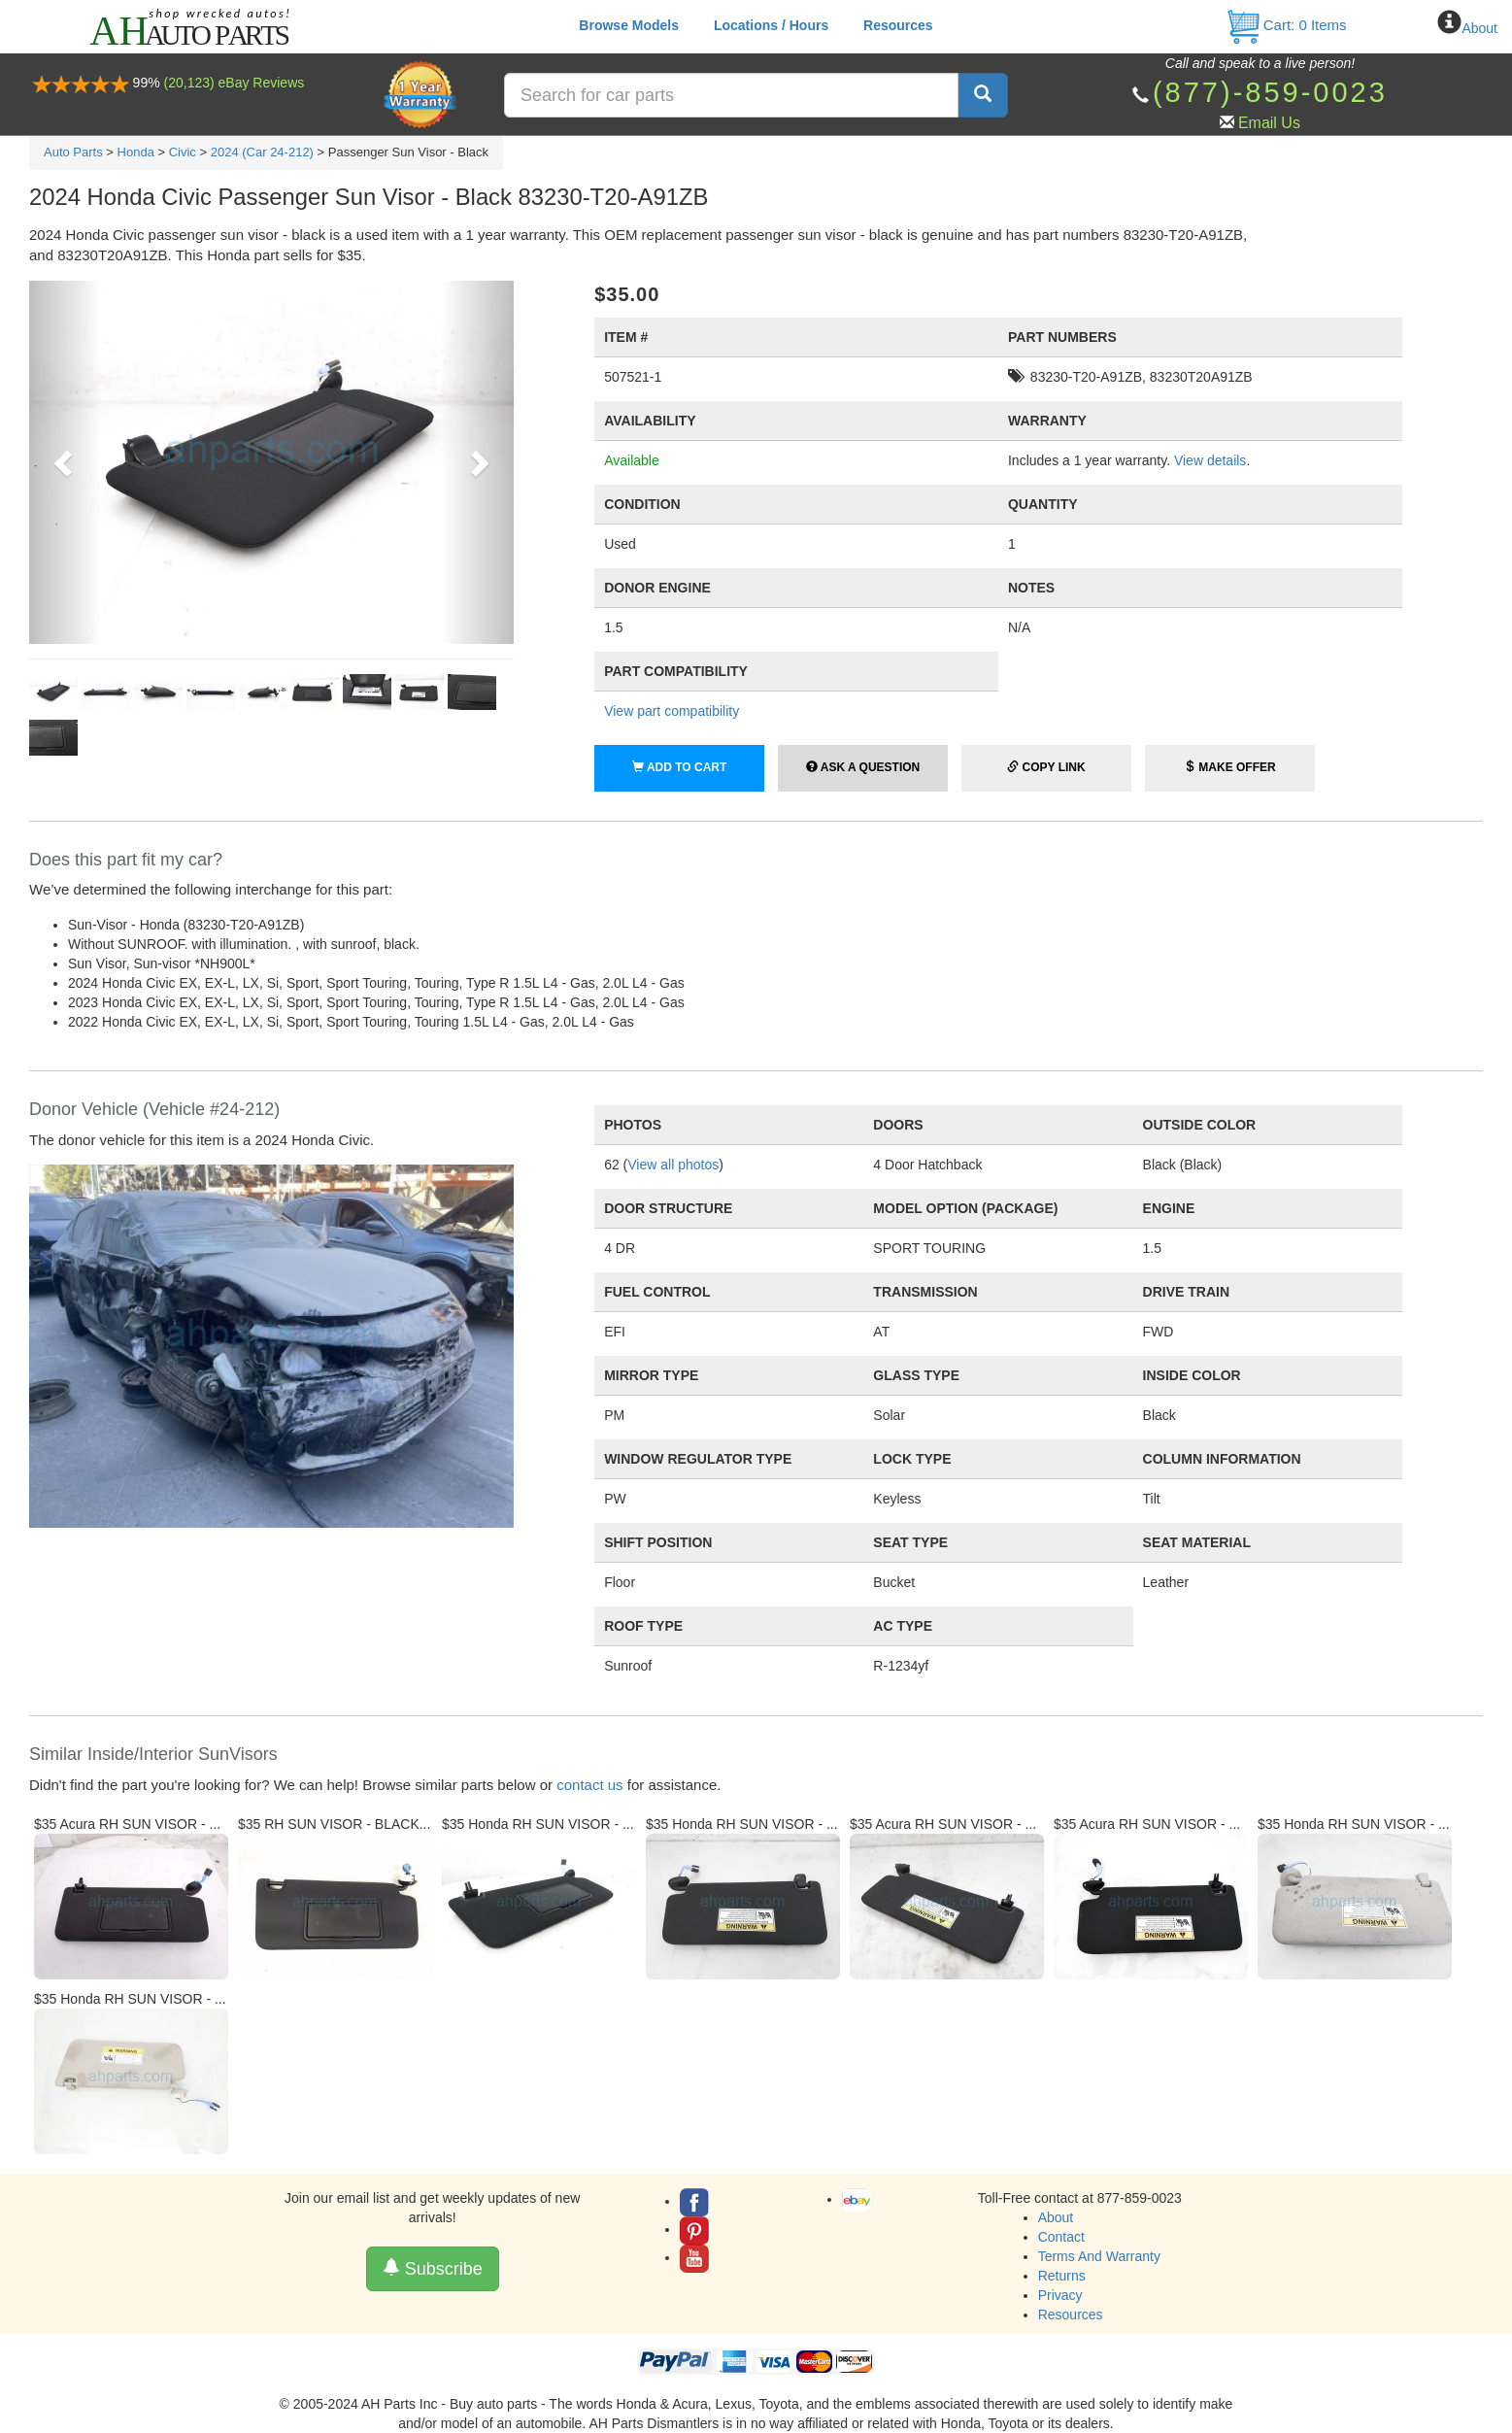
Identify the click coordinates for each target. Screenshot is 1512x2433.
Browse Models (629, 25)
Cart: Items (1286, 25)
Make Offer (1230, 767)
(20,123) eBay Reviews (234, 82)
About (1479, 28)
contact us (589, 1784)
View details (1210, 460)
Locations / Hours (771, 25)
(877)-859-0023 (1270, 92)
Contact (1061, 2237)
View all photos (673, 1164)
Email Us (1269, 123)
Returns (1062, 2275)
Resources (898, 25)
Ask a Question (863, 767)
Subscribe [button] (433, 2268)
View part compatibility (671, 711)
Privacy (1060, 2295)
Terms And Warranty (1099, 2256)
